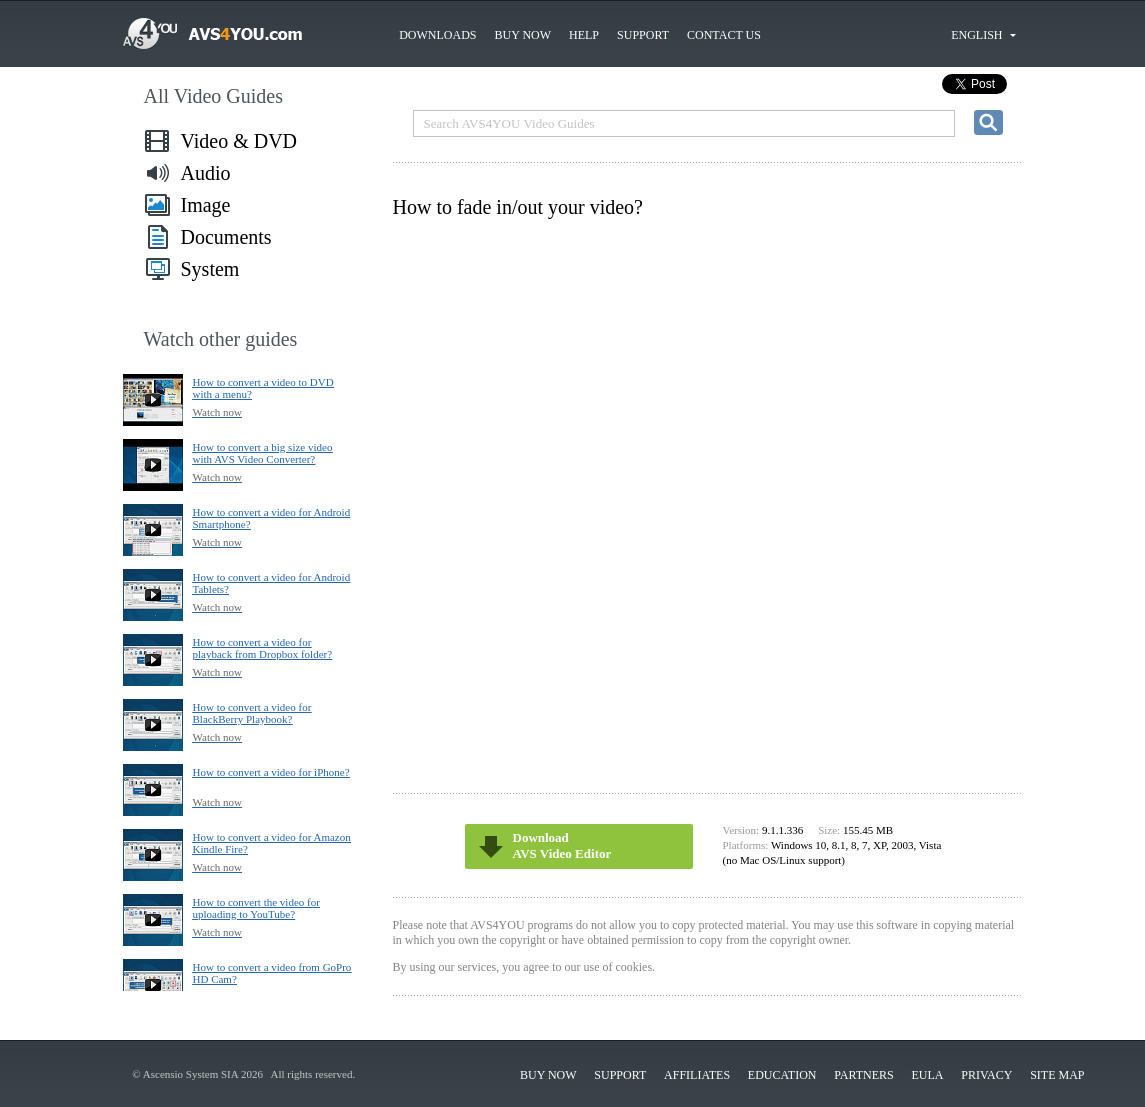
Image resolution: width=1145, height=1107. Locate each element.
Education (782, 1075)
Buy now (522, 35)
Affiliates (697, 1075)
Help (584, 35)
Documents (226, 237)
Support (643, 35)
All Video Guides (214, 96)
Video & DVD (239, 141)
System (210, 269)
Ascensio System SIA (190, 1074)
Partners (864, 1075)
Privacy (986, 1075)
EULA (928, 1075)
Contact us (724, 35)
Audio (206, 173)
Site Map (1057, 1075)
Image (206, 205)
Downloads (437, 35)
